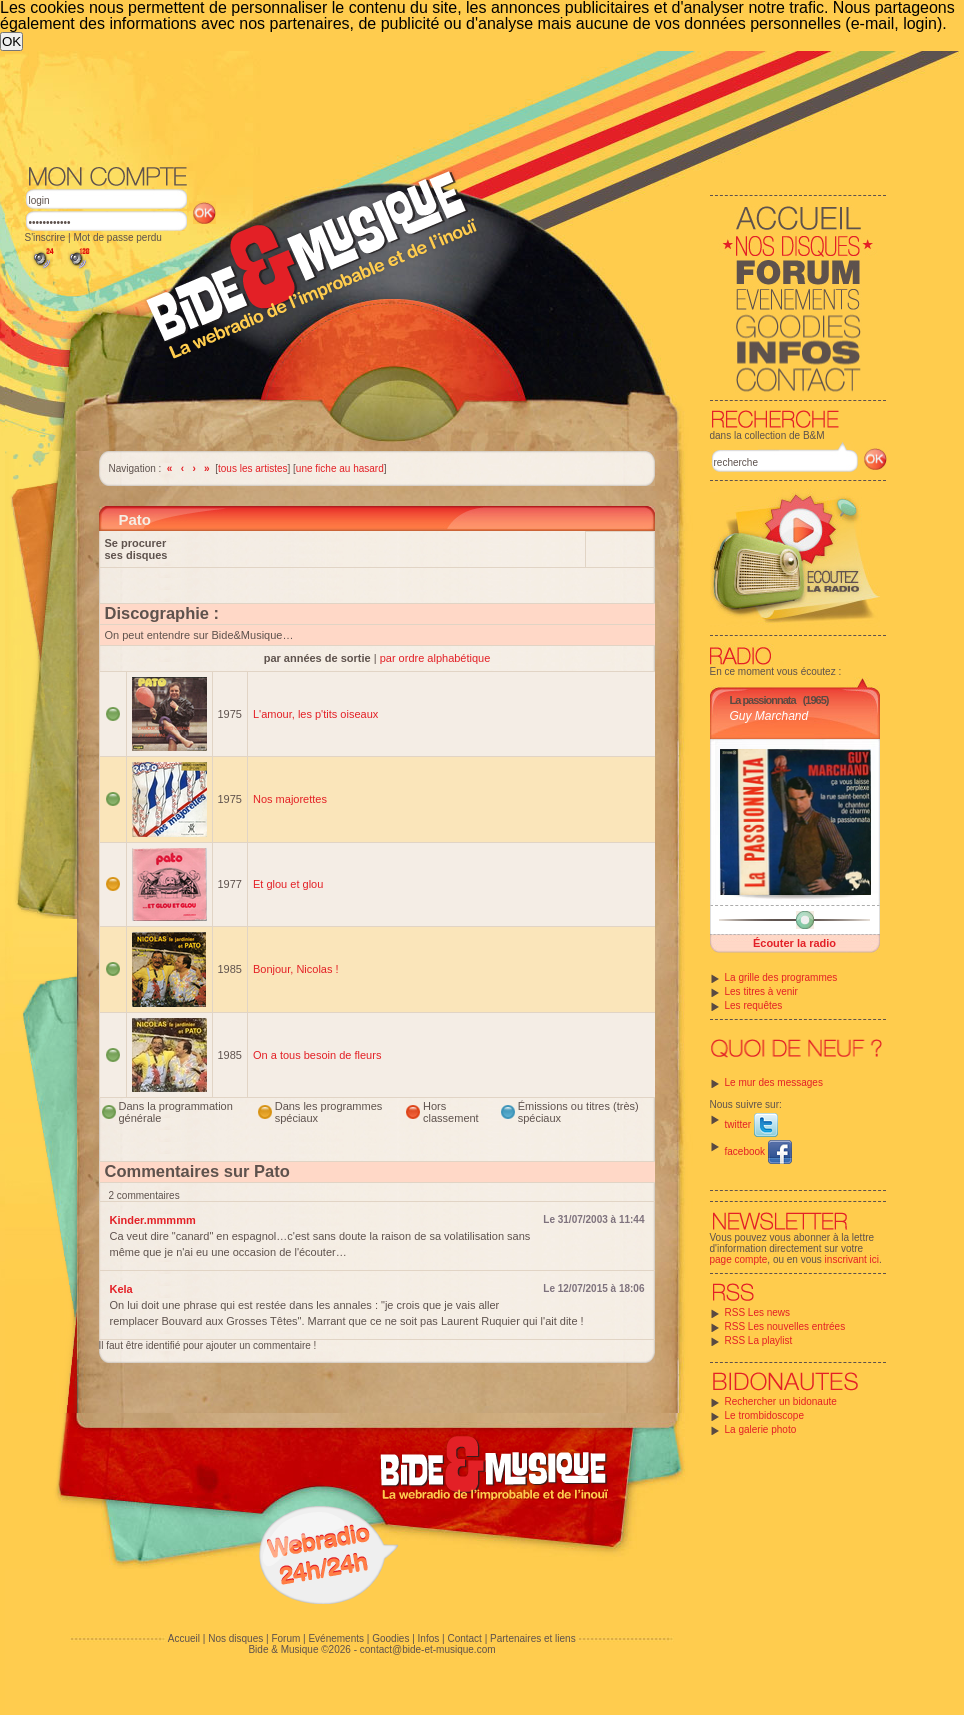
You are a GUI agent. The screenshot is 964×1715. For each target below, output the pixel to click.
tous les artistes (252, 468)
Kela (121, 1289)
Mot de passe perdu (117, 237)
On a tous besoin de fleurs (317, 1055)
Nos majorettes (290, 799)
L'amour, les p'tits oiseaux (315, 714)
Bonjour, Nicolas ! (296, 969)
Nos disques (235, 1638)
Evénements (336, 1638)
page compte (739, 1259)
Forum (285, 1638)
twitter (751, 1124)
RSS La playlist (759, 1340)
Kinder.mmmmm (153, 1220)
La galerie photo (761, 1429)
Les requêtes (754, 1005)
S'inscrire (45, 237)
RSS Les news (758, 1312)
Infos (429, 1638)
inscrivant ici (852, 1259)
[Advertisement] (456, 106)
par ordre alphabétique (435, 658)
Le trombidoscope (765, 1415)
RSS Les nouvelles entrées (785, 1326)
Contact (464, 1638)
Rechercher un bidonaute (781, 1401)
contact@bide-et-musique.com (428, 1649)
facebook (758, 1151)
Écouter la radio (794, 943)
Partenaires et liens (533, 1638)
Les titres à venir (761, 991)
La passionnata (763, 700)
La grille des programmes (781, 977)
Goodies (390, 1638)
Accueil (184, 1638)
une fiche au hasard (340, 468)
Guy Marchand (769, 716)
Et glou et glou (288, 884)
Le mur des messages (774, 1082)
